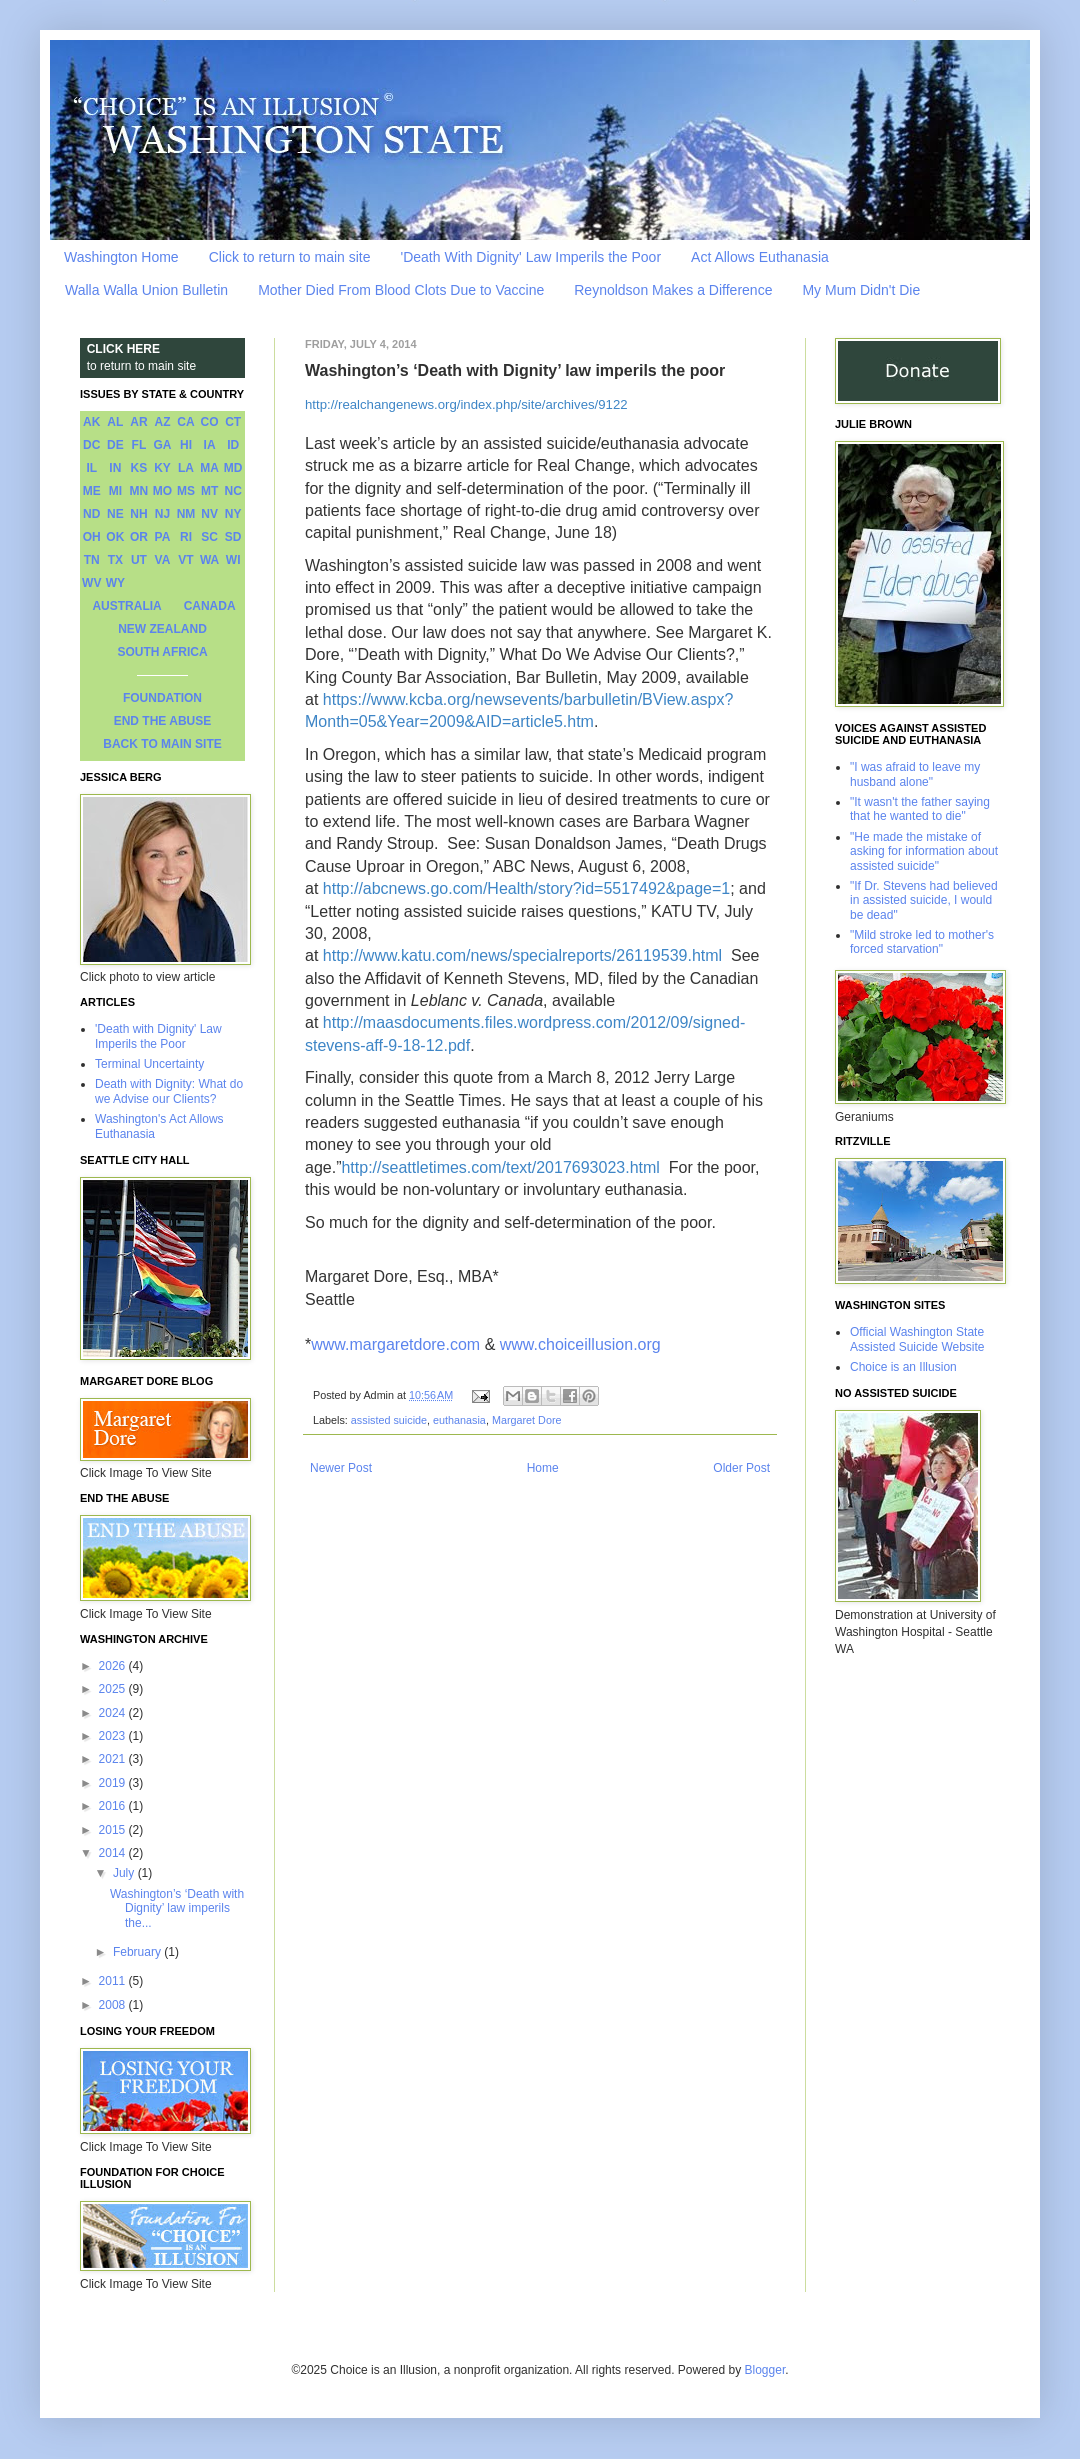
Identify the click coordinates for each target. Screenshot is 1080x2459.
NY (233, 514)
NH (138, 514)
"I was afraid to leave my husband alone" (915, 774)
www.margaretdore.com (395, 1344)
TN (92, 560)
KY (162, 468)
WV (91, 583)
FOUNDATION (162, 698)
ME (92, 491)
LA (186, 468)
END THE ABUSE (163, 721)
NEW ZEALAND (162, 629)
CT (233, 422)
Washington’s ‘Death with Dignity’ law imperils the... (177, 1908)
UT (139, 560)
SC (209, 537)
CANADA (210, 606)
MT (209, 491)
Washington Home (121, 257)
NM (186, 514)
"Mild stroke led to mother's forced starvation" (922, 942)
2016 (114, 1806)
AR (138, 422)
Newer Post (341, 1468)
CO (210, 422)
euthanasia (459, 1420)
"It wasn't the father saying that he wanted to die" (920, 809)
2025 (114, 1689)
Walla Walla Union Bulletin (146, 290)
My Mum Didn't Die (861, 290)
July (125, 1873)
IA (210, 445)
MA (209, 468)
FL (139, 445)
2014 (114, 1853)
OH (92, 537)
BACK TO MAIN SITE (162, 744)
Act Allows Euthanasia (760, 257)
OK (115, 537)
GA (162, 445)
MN (139, 491)
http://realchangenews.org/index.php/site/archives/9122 (466, 404)
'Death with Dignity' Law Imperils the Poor (158, 1036)
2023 (114, 1736)
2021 (114, 1759)
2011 (114, 1981)
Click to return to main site (290, 257)
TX (115, 560)
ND (91, 514)
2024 (114, 1713)
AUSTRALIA (126, 606)
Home (543, 1468)
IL (91, 468)
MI (115, 491)
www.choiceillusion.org (582, 1344)
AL (115, 422)
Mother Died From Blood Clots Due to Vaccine (401, 290)
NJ (162, 514)
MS (186, 491)
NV (209, 514)
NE (115, 514)
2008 (114, 2005)
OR (139, 537)
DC (91, 445)
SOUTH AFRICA (162, 652)
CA (185, 422)
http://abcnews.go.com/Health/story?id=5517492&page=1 (526, 888)
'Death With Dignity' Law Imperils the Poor (531, 257)
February (138, 1952)
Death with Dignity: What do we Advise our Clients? (169, 1091)
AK (91, 422)
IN (115, 468)
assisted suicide (389, 1420)
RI (186, 537)
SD (233, 537)
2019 (114, 1783)
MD (233, 468)
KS (139, 468)
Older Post (741, 1468)
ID (233, 445)
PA (163, 537)
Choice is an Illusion (903, 1367)
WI (233, 560)
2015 (114, 1830)
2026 (114, 1666)
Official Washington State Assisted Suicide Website (917, 1339)
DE (115, 445)
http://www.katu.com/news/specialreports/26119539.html (522, 955)
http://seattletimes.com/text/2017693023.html (500, 1167)
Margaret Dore (527, 1420)
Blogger (765, 2370)
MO (162, 491)
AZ (162, 422)
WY (115, 583)
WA (209, 560)
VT (185, 560)
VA (163, 560)
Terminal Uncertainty (149, 1064)
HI (186, 445)
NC (233, 491)
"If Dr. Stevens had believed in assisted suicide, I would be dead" (924, 900)
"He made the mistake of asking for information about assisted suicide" (924, 851)
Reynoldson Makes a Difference (673, 290)
